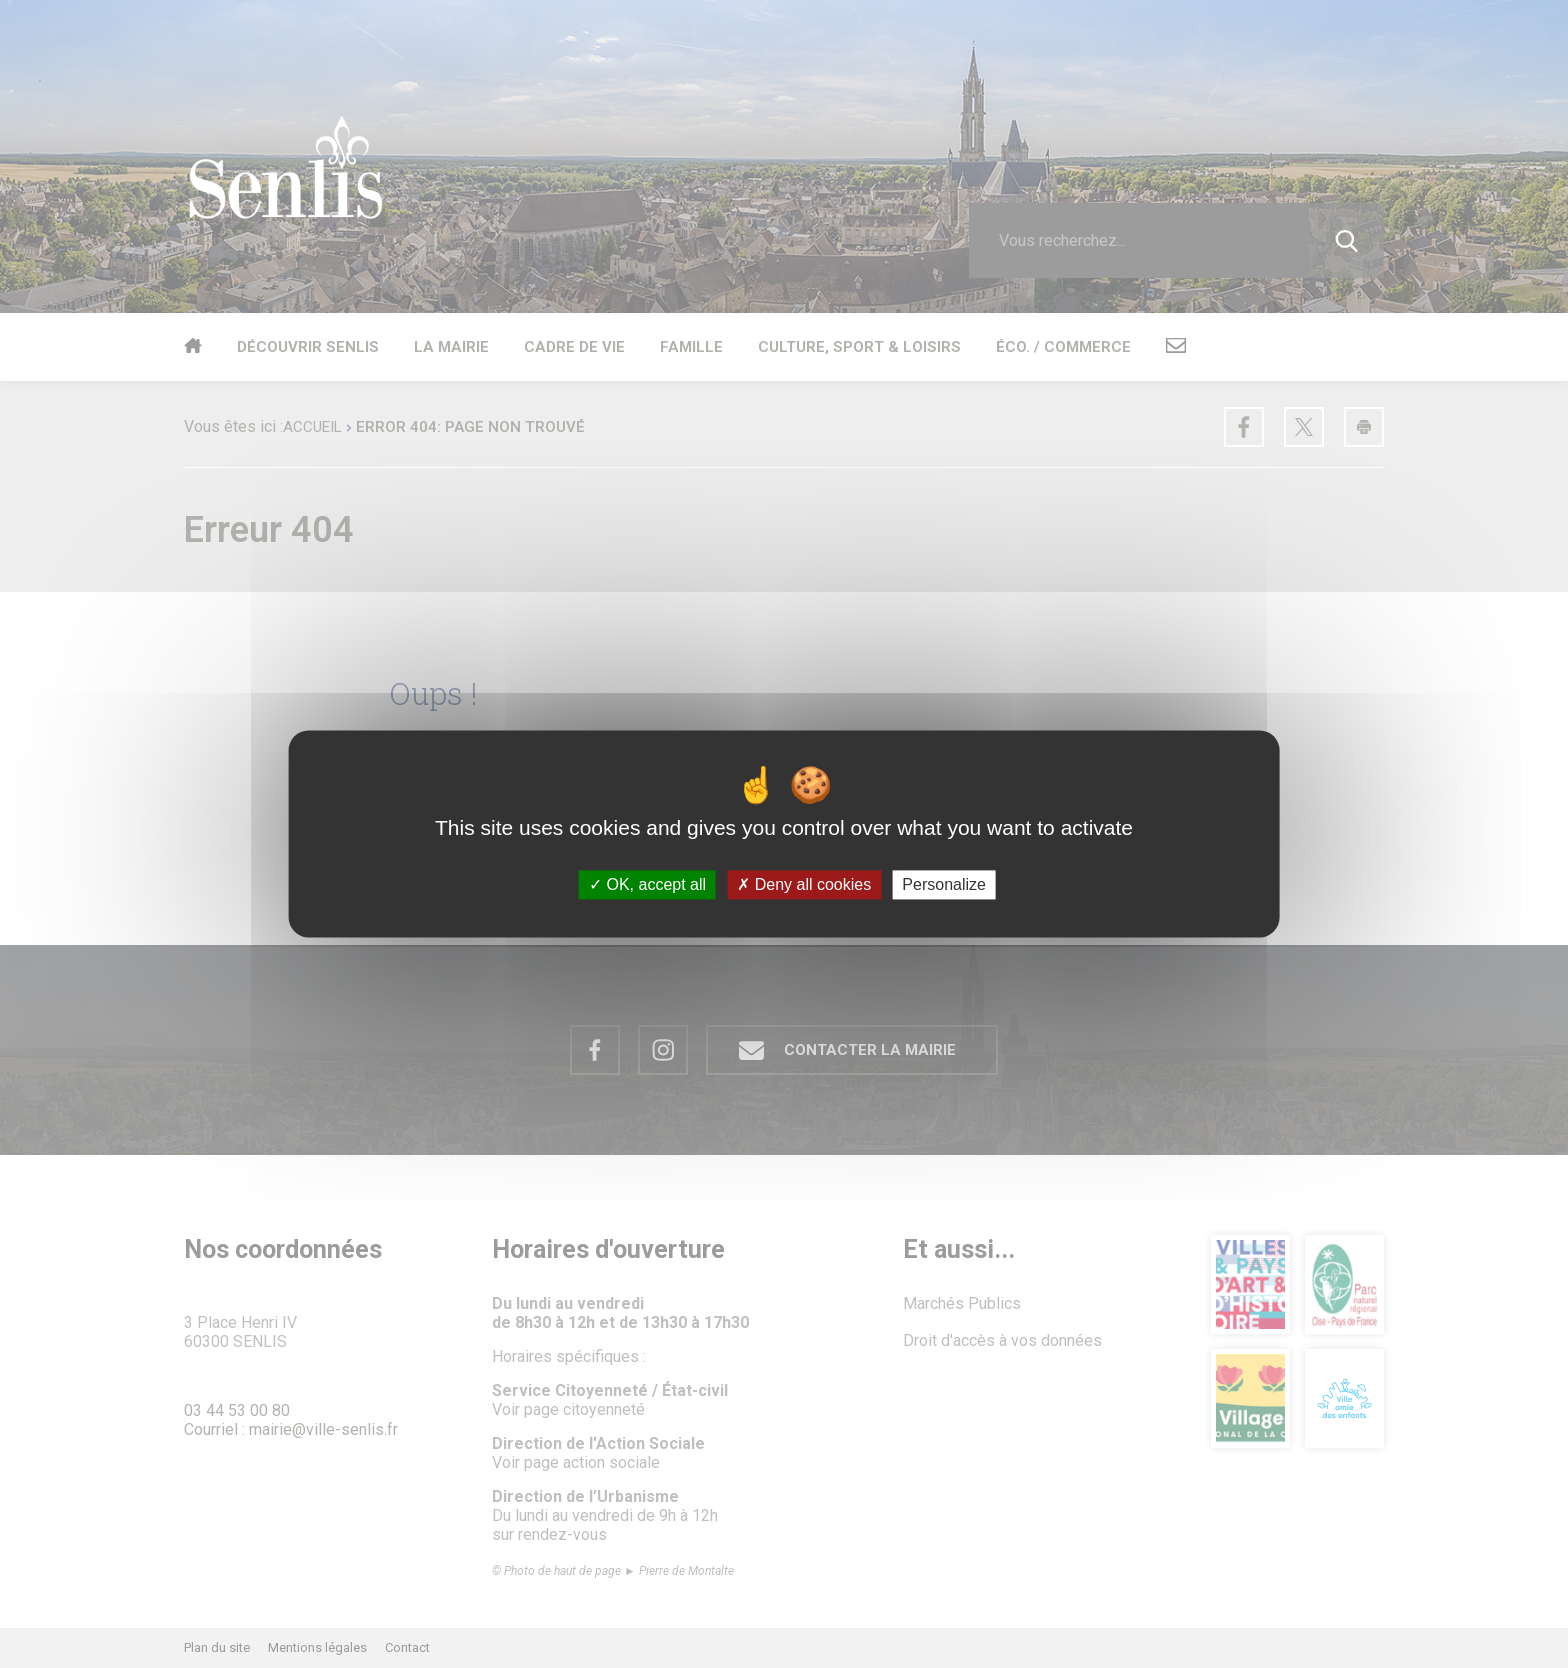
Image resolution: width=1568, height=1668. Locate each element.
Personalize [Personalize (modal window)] (944, 884)
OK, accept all (647, 884)
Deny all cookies (804, 884)
